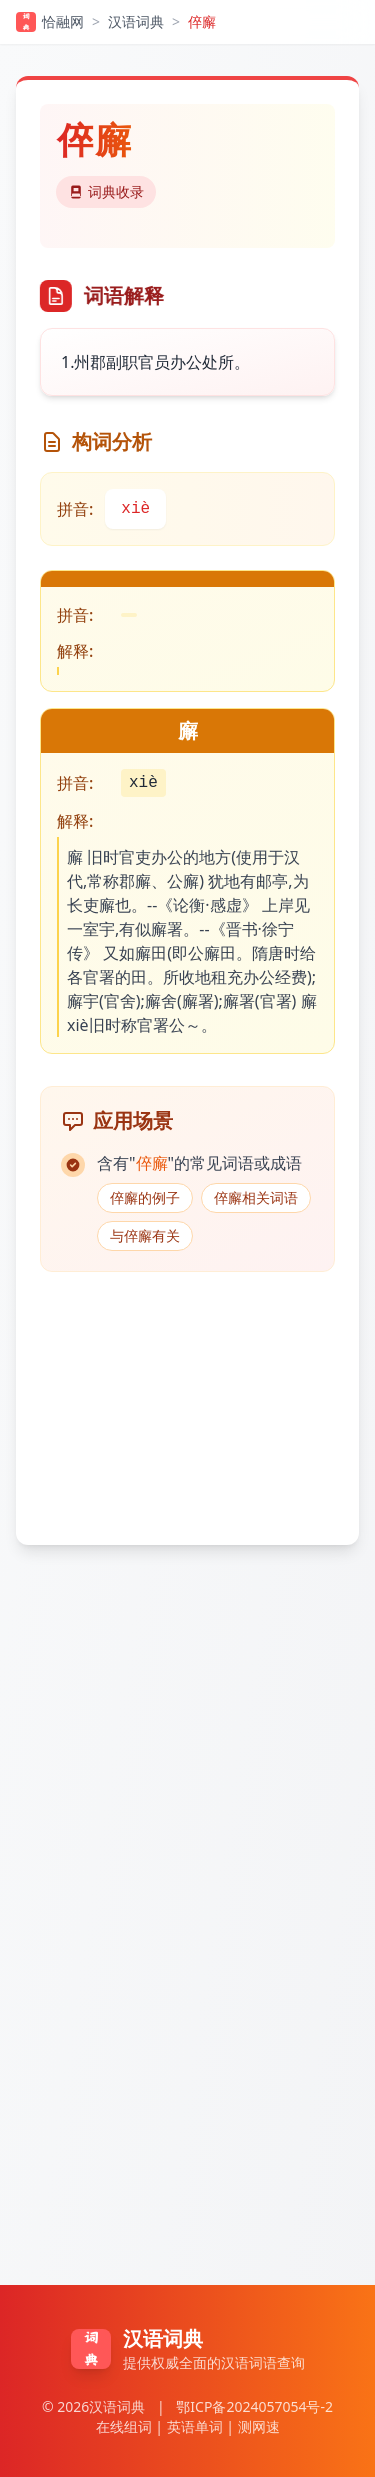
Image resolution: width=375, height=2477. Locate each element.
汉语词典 (136, 21)
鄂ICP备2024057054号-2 (254, 2406)
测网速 (259, 2426)
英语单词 (195, 2426)
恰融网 (50, 22)
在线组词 (124, 2426)
